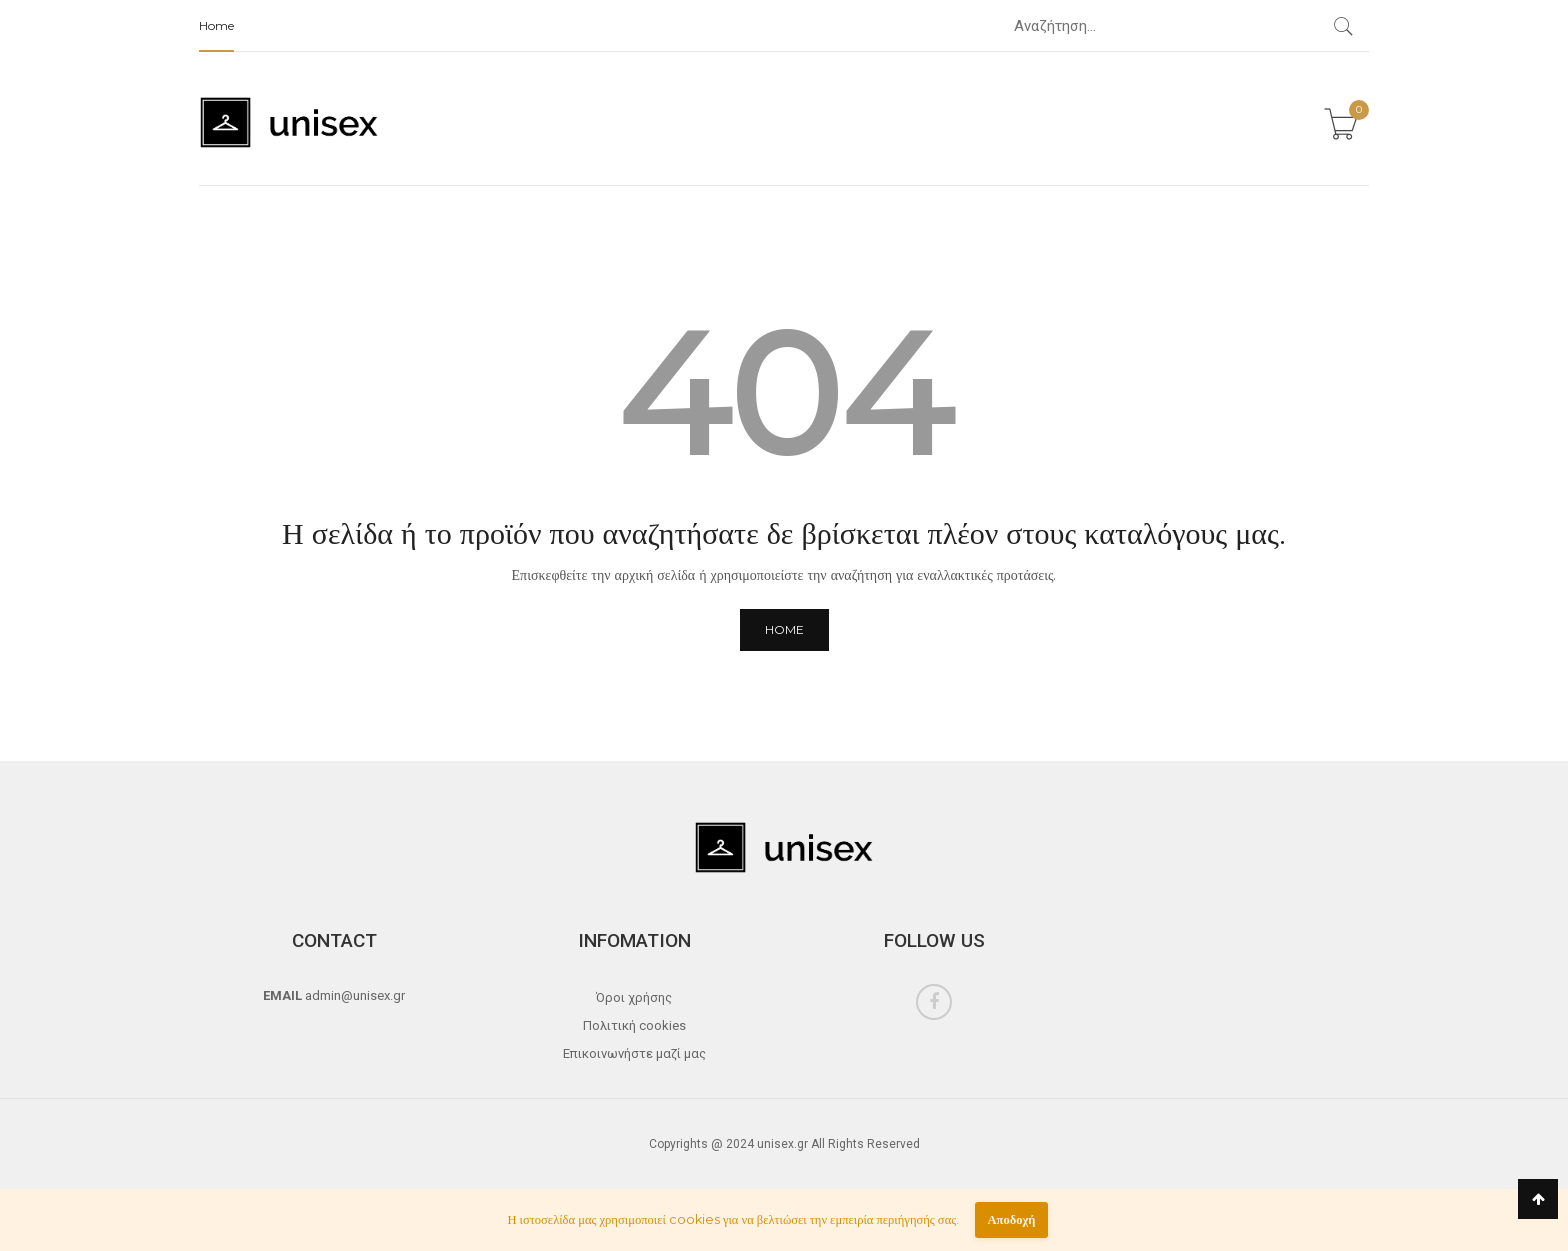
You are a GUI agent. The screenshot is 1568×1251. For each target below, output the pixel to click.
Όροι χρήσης (634, 997)
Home (216, 25)
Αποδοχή (1011, 1219)
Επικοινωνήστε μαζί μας (634, 1053)
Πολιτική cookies (634, 1025)
